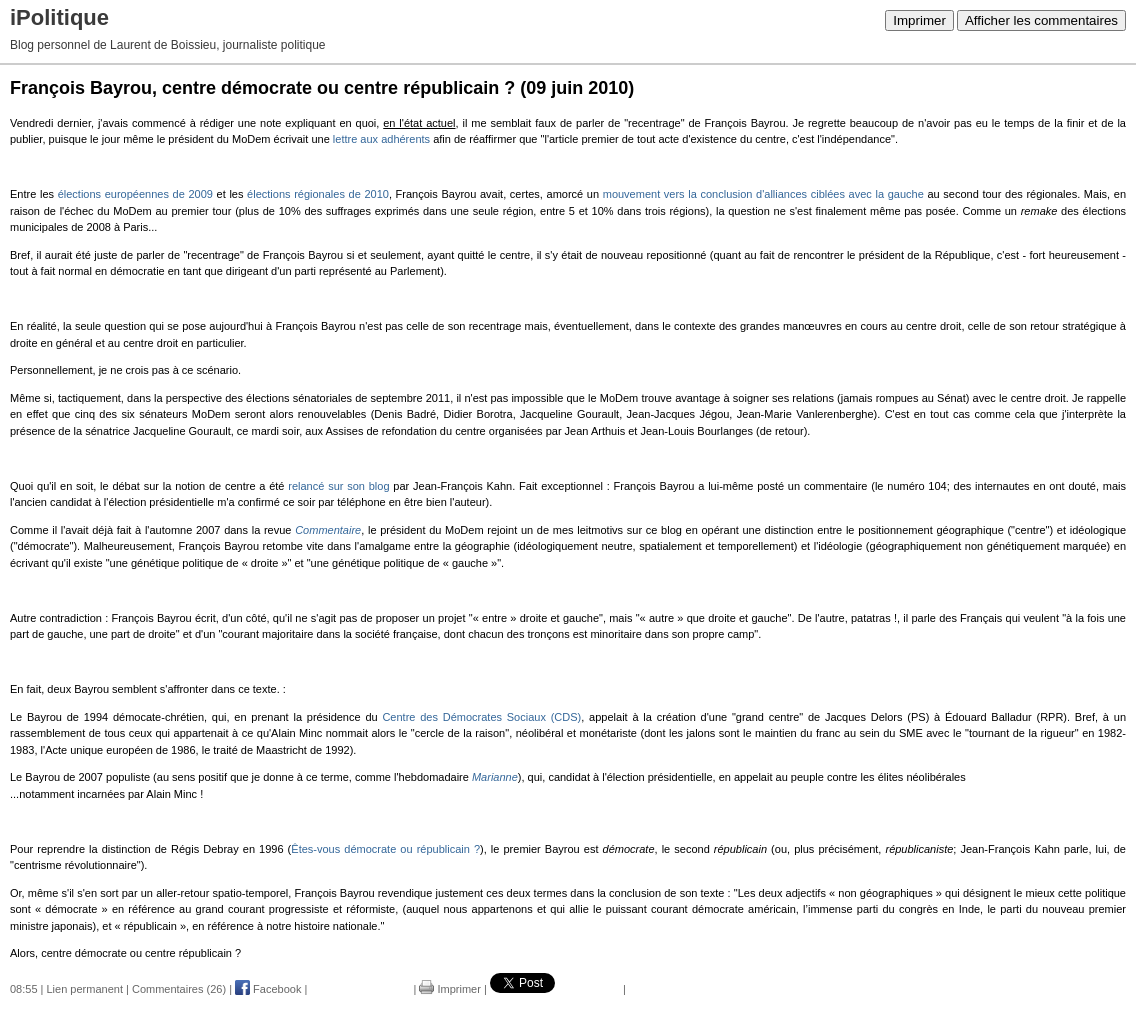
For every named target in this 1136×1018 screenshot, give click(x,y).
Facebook (268, 989)
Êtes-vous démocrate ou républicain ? (385, 849)
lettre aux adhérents (381, 139)
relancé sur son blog (338, 486)
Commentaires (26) (179, 989)
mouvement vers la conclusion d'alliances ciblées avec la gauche (763, 194)
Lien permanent (85, 989)
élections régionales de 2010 (318, 194)
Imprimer (919, 20)
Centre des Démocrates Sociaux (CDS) (481, 717)
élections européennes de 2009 (135, 194)
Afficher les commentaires (1041, 20)
